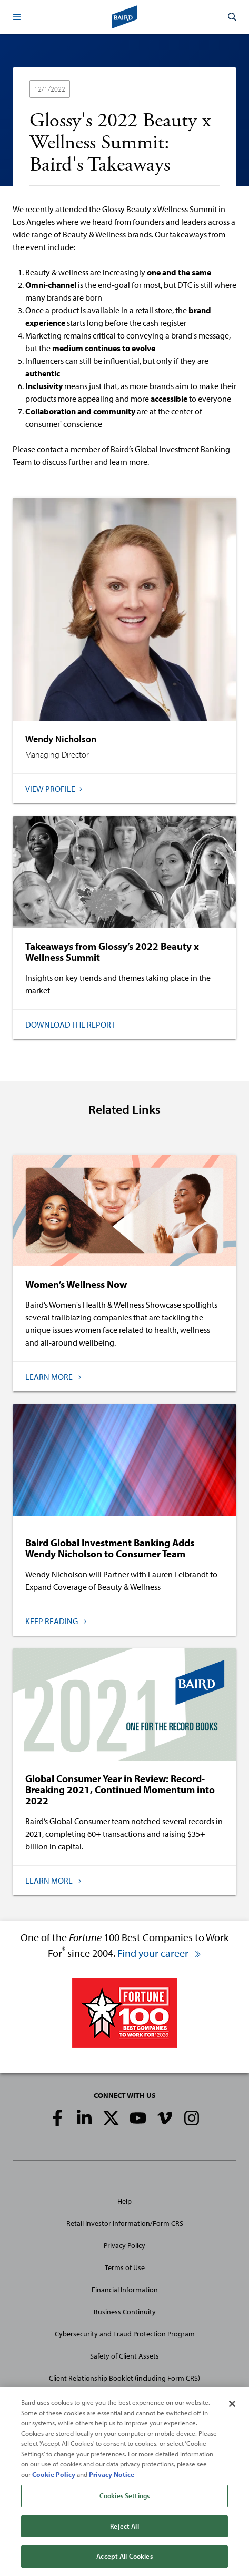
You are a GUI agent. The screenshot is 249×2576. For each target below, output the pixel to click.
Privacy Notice (111, 2474)
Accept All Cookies (124, 2556)
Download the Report (70, 1024)
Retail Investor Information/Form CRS (124, 2223)
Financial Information (125, 2289)
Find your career (159, 1953)
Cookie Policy (53, 2474)
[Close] (232, 2403)
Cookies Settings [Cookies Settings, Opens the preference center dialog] (124, 2496)
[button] (17, 17)
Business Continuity (125, 2311)
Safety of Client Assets (124, 2356)
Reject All (124, 2526)
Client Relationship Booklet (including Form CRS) (124, 2378)
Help (124, 2201)
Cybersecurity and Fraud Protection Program (125, 2334)
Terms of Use (125, 2267)
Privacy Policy (124, 2245)
